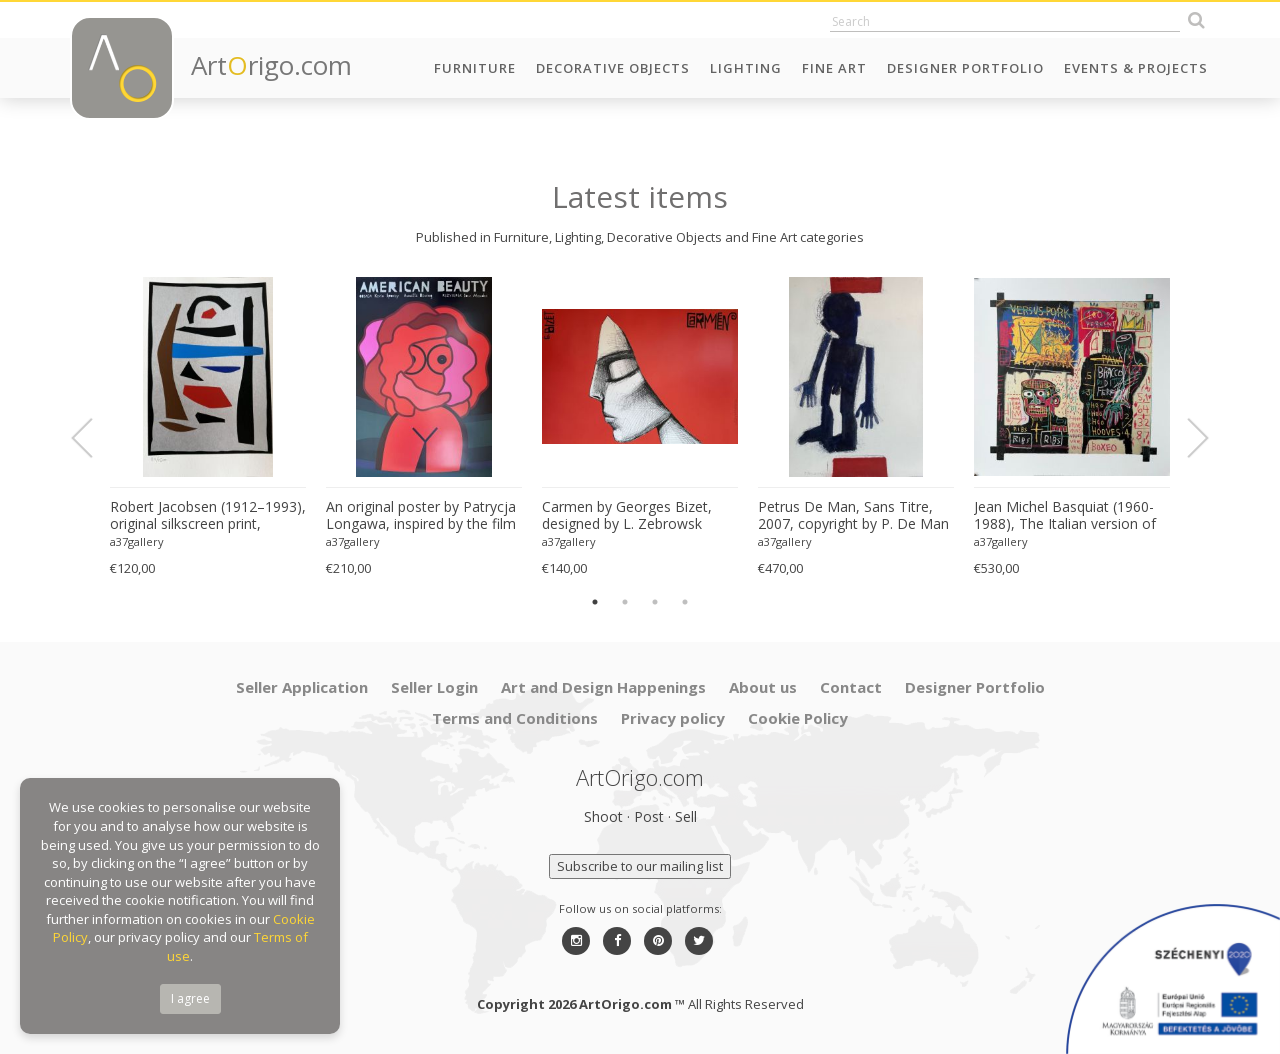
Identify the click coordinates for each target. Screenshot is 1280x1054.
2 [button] (625, 602)
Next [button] (1186, 438)
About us (763, 687)
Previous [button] (94, 438)
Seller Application (302, 687)
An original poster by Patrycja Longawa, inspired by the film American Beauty (421, 516)
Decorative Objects (613, 68)
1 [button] (595, 602)
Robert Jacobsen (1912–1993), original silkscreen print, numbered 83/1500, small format (208, 516)
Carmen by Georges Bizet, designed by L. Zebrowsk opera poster (627, 516)
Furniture (475, 68)
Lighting (746, 68)
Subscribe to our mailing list (640, 866)
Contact (851, 687)
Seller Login (434, 687)
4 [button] (685, 602)
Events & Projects (1136, 68)
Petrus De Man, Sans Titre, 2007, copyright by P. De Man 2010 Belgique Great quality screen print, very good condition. (853, 516)
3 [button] (655, 602)
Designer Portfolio (965, 68)
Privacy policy (673, 718)
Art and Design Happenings (603, 687)
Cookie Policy (798, 718)
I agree (190, 998)
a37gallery (137, 541)
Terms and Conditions (515, 718)
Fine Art (834, 68)
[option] (208, 427)
